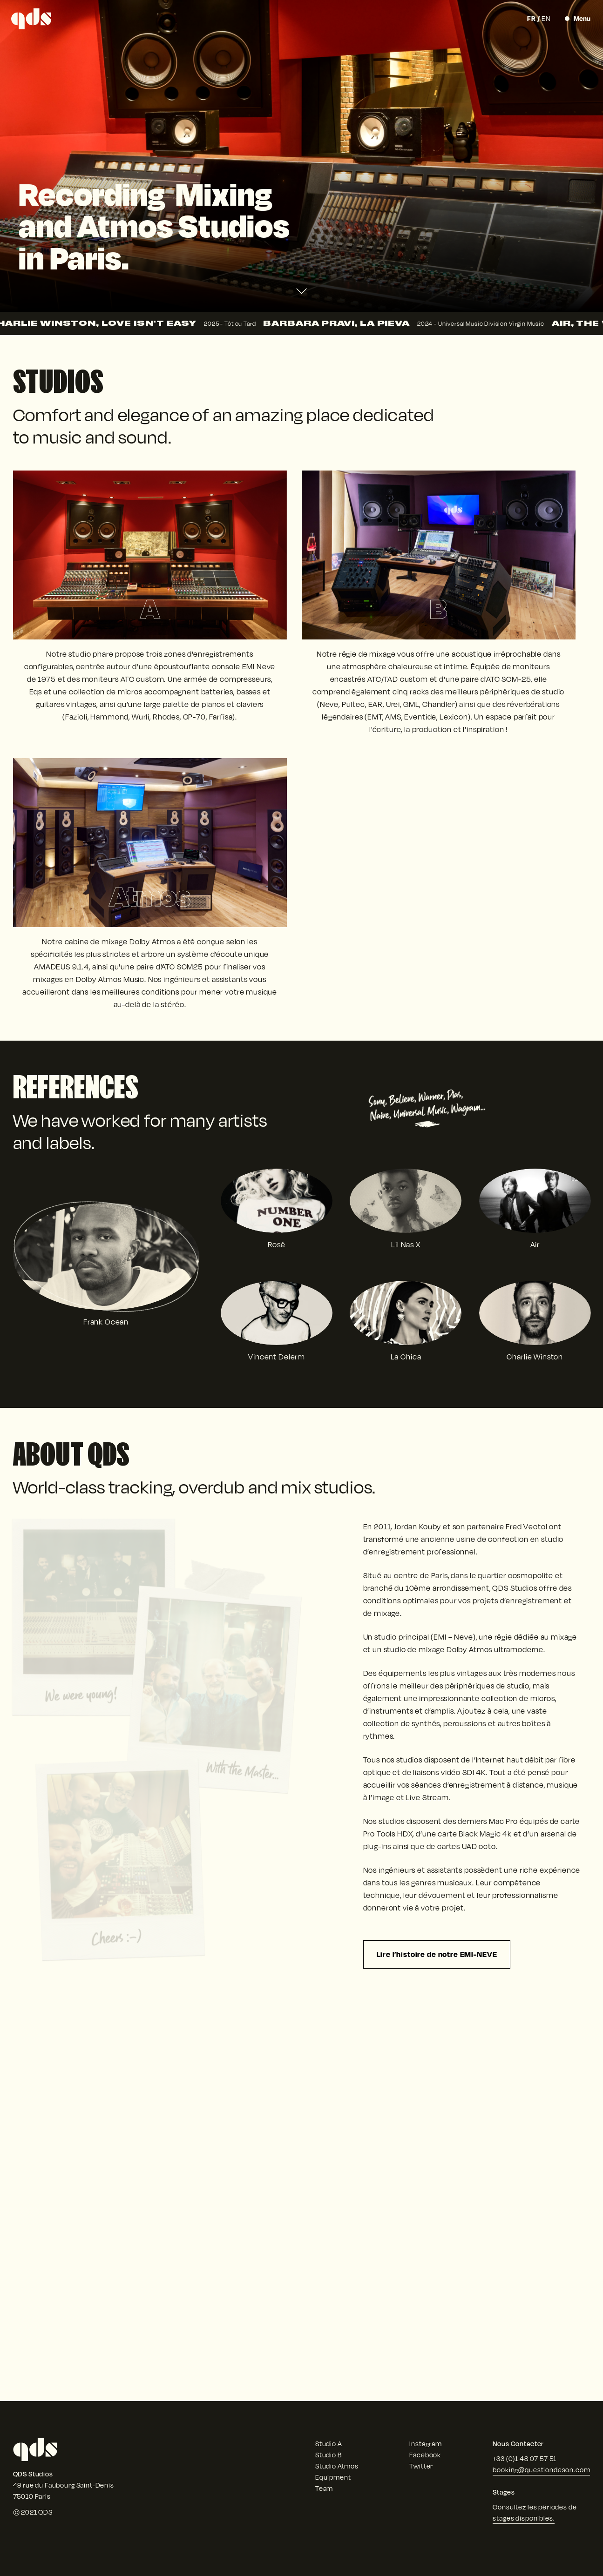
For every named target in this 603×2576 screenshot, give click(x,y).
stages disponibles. (524, 2518)
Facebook (425, 2455)
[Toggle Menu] (578, 18)
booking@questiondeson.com (541, 2470)
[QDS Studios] (31, 18)
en (546, 18)
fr (531, 18)
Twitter (421, 2466)
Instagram (425, 2444)
